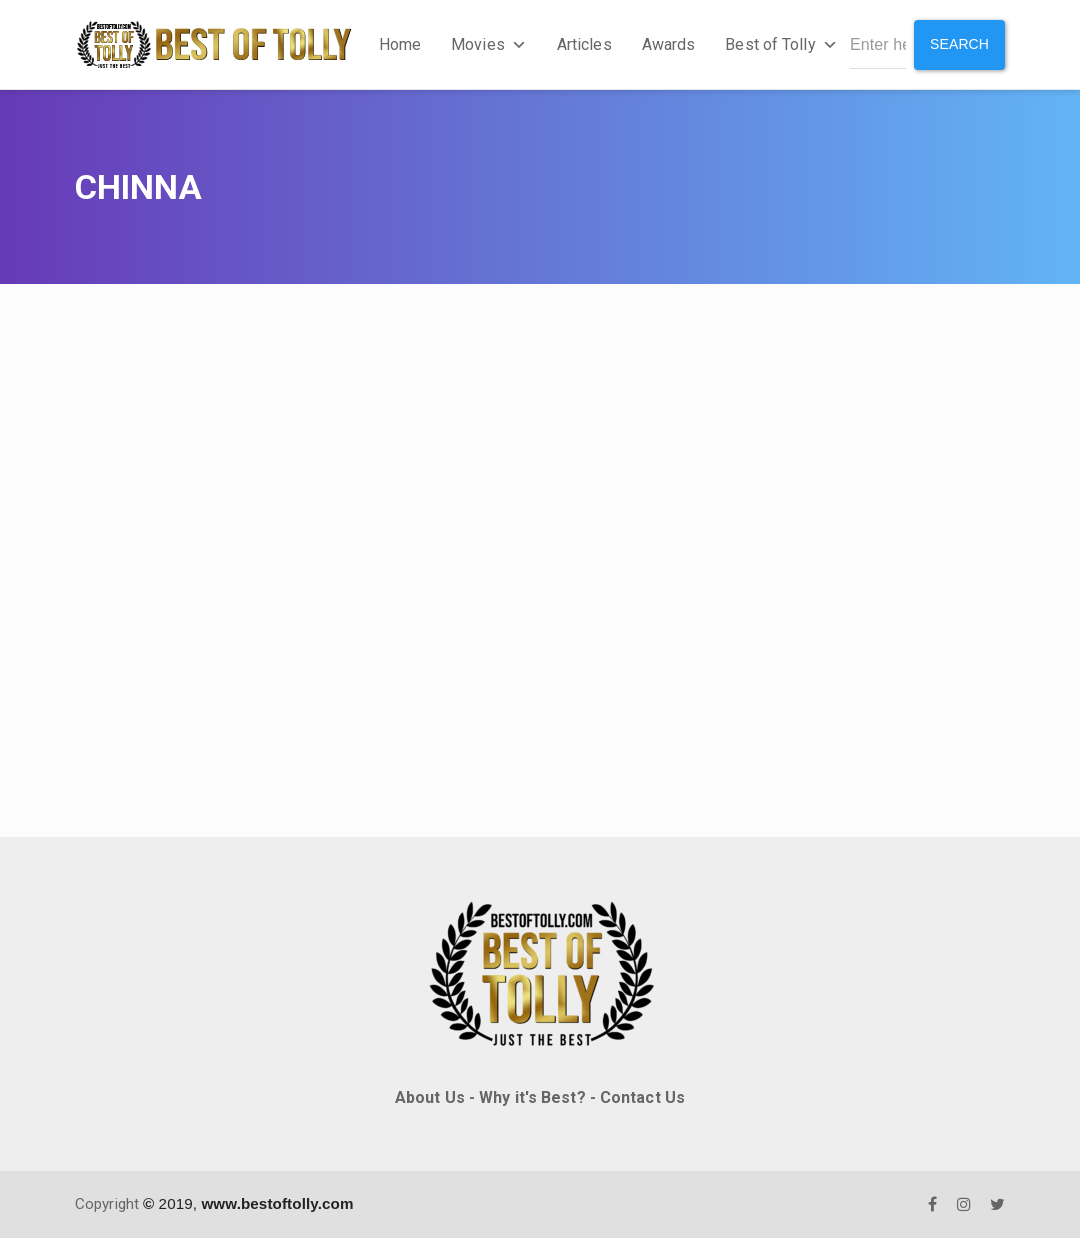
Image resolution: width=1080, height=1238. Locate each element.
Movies (489, 44)
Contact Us (642, 1097)
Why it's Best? (532, 1097)
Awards (669, 44)
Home (400, 44)
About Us (430, 1097)
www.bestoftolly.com (277, 1203)
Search (959, 44)
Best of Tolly (781, 44)
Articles (584, 44)
